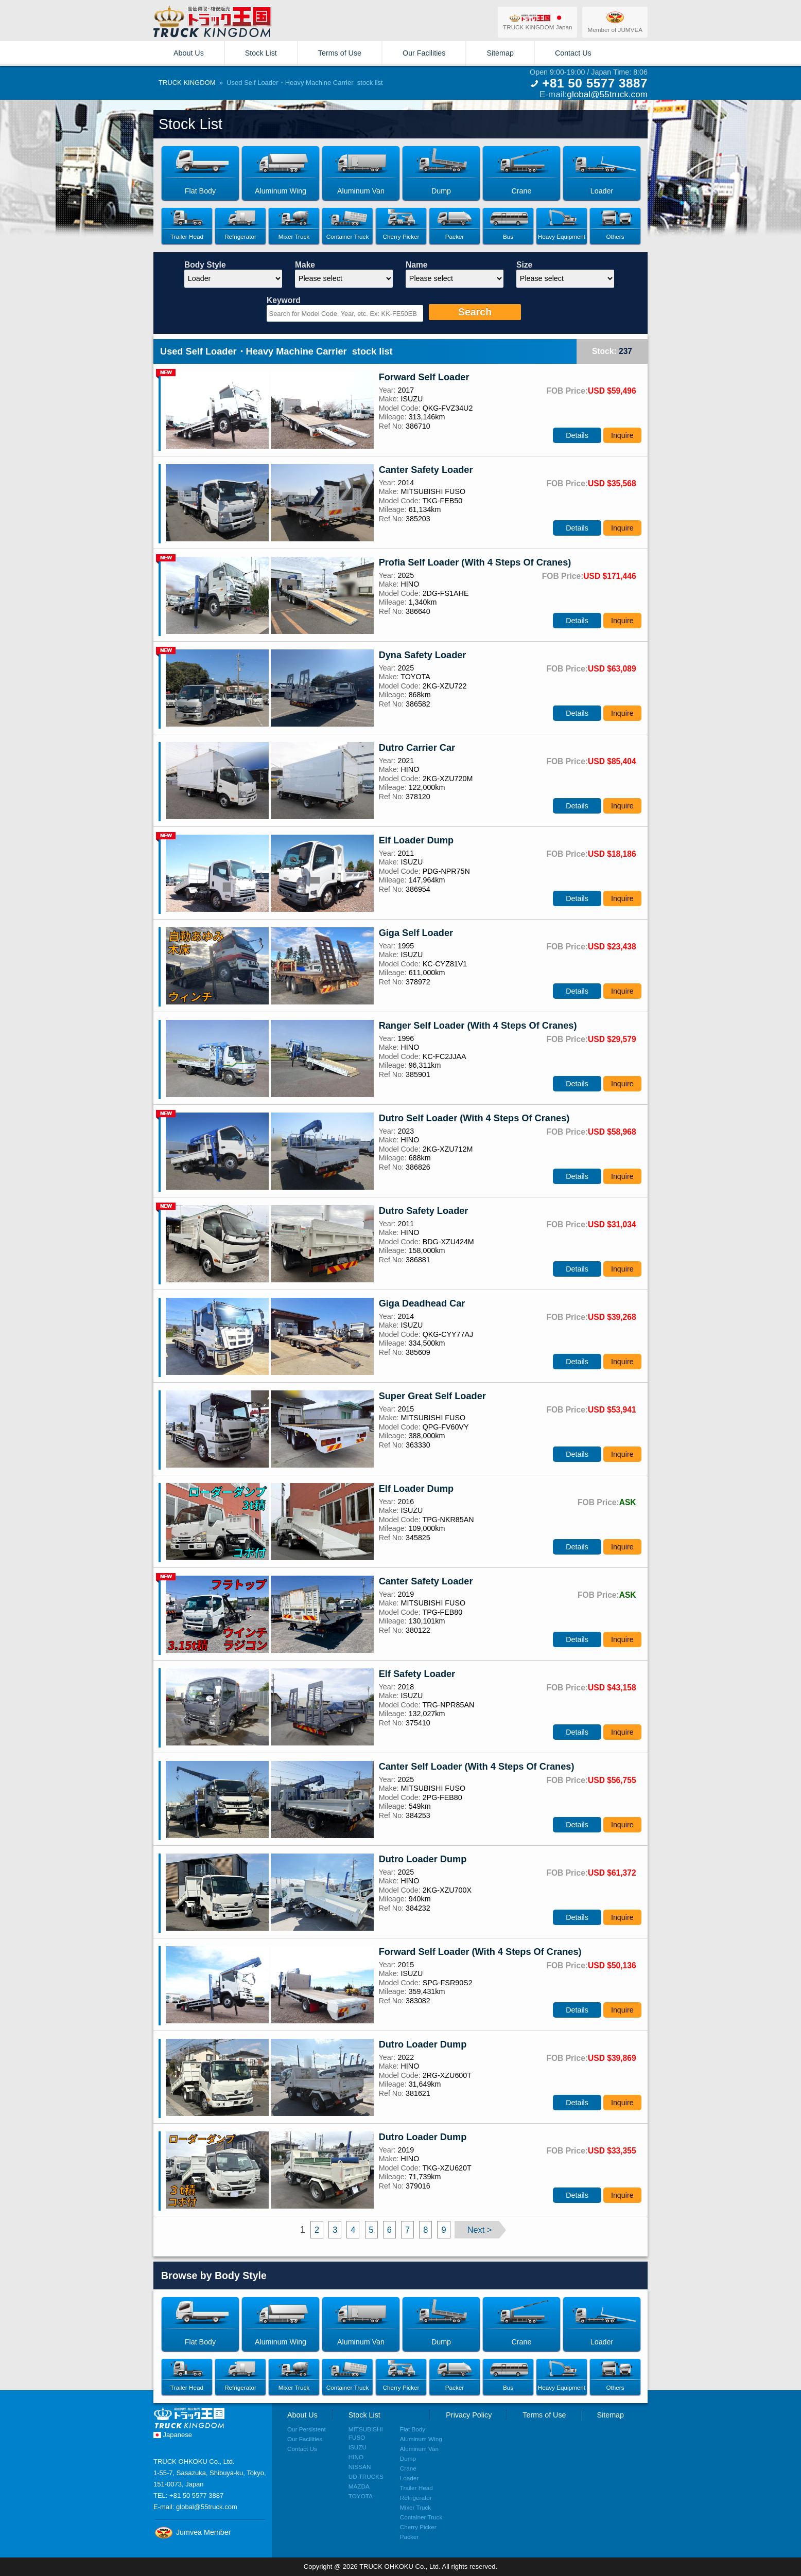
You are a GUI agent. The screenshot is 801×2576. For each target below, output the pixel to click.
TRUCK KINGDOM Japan (537, 21)
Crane (408, 2468)
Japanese (172, 2435)
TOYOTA (361, 2496)
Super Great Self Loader (432, 1396)
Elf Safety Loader (417, 1674)
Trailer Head (416, 2487)
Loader (409, 2478)
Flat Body (412, 2429)
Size (524, 264)
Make (305, 264)
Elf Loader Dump (416, 840)
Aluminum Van (419, 2448)
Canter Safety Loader (426, 470)
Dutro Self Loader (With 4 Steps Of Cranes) (474, 1118)
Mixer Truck (415, 2507)
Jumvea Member (192, 2532)
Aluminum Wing (421, 2439)
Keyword (284, 300)
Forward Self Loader (424, 377)
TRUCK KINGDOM (187, 82)
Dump (408, 2458)
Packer (409, 2536)
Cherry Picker (418, 2527)
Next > (479, 2229)
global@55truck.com (607, 94)
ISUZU (358, 2447)
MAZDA (359, 2486)
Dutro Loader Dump (423, 1859)
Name (416, 264)
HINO (356, 2457)
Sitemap (499, 53)
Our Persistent (306, 2429)
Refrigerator (416, 2497)
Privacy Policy (469, 2415)
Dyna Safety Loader (422, 655)
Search (475, 311)
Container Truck (421, 2517)
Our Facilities (424, 53)
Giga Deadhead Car (422, 1303)
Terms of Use (339, 53)
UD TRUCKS (366, 2476)
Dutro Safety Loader (423, 1211)
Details (577, 435)
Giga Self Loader (416, 933)
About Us (188, 53)
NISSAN (360, 2466)
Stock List (261, 53)
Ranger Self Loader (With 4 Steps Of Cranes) (478, 1025)
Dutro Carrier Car (417, 748)
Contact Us (573, 53)
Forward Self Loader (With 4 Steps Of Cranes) (480, 1952)
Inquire (622, 435)
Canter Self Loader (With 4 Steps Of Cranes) (476, 1766)
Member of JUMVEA (614, 21)
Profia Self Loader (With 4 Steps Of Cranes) (475, 562)
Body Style (205, 264)
